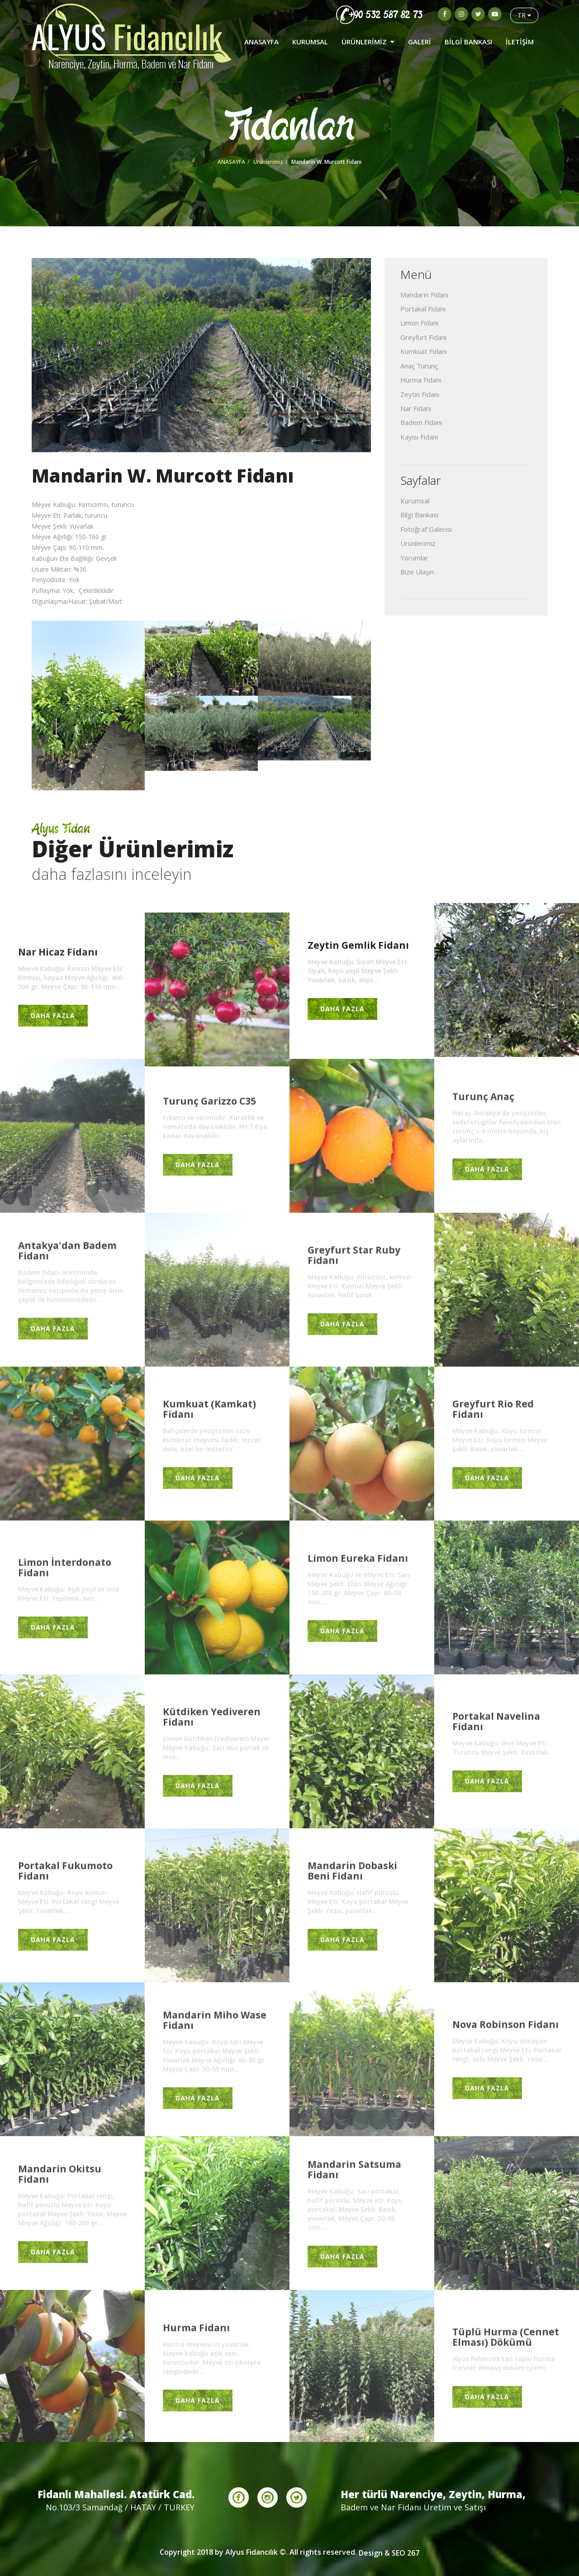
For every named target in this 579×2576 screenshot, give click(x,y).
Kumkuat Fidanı (423, 351)
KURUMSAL (310, 41)
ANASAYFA (261, 41)
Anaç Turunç (419, 365)
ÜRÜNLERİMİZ (368, 41)
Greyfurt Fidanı (423, 337)
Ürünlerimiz (268, 162)
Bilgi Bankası (419, 514)
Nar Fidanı (415, 408)
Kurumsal (414, 500)
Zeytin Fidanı (419, 394)
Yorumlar (414, 557)
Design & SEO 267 (389, 2553)
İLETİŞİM (520, 41)
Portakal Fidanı (423, 308)
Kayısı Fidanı (419, 436)
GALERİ (419, 41)
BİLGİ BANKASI (468, 41)
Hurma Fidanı (420, 379)
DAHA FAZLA (53, 1017)
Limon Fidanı (419, 322)
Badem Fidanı (421, 422)
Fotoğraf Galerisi (426, 529)
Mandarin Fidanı (424, 294)
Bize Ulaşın (417, 571)
